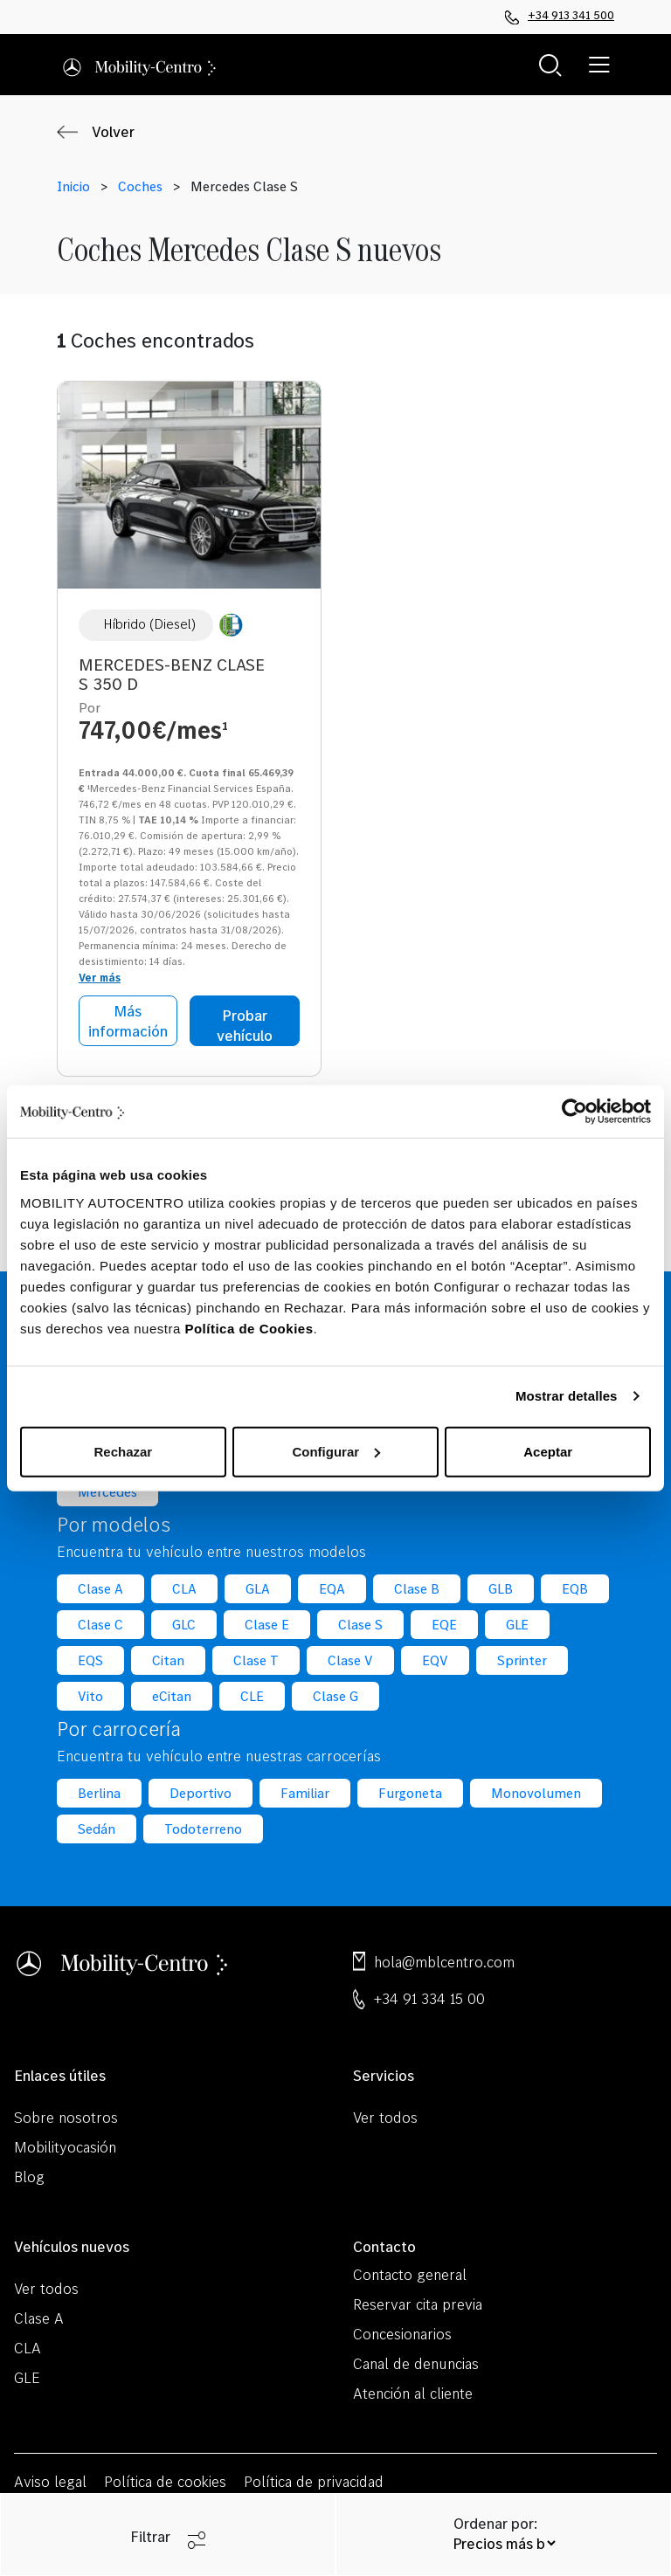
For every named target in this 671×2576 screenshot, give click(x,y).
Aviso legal (50, 2481)
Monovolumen (536, 1793)
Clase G (335, 1696)
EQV (435, 1660)
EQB (575, 1588)
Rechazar (122, 1450)
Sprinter (522, 1660)
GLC (184, 1624)
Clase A (100, 1588)
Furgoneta (410, 1793)
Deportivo (200, 1793)
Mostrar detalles (566, 1395)
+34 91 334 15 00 (429, 1998)
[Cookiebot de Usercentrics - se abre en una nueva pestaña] (574, 1112)
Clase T (256, 1660)
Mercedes (107, 1491)
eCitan (171, 1696)
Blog (29, 2176)
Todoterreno (203, 1829)
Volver (113, 132)
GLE (517, 1624)
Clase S (360, 1624)
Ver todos (385, 2117)
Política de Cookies (248, 1327)
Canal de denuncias (416, 2363)
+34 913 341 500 (559, 15)
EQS (90, 1660)
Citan (168, 1660)
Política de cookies (165, 2481)
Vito (90, 1696)
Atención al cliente (413, 2393)
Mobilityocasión (65, 2147)
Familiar (304, 1793)
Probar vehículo (245, 1025)
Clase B (416, 1588)
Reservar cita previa (417, 2304)
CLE (252, 1696)
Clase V (350, 1660)
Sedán (96, 1829)
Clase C (100, 1624)
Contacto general (410, 2274)
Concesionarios (402, 2334)
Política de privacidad (314, 2481)
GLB (500, 1588)
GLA (258, 1588)
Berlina (99, 1793)
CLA (184, 1588)
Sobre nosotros (66, 2117)
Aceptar (547, 1450)
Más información (128, 1021)
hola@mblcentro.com (444, 1962)
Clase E (267, 1624)
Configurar (336, 1450)
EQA (332, 1588)
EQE (444, 1624)
